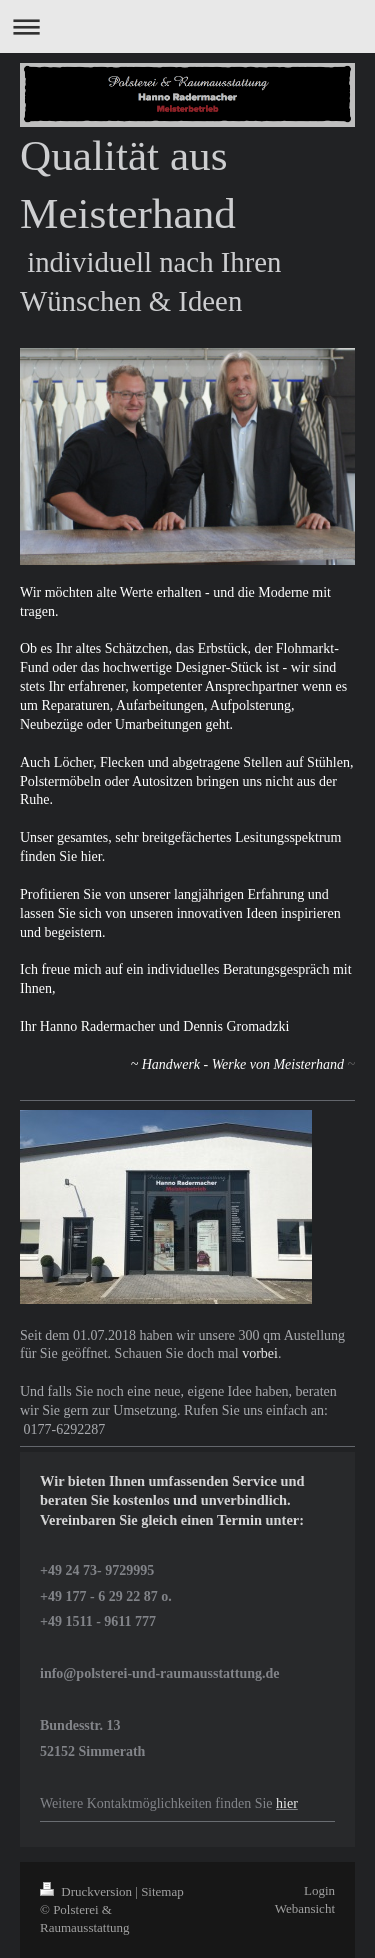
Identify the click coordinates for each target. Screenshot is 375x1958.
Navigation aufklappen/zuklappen (187, 26)
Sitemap (162, 1891)
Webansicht (305, 1908)
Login (319, 1890)
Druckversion (87, 1891)
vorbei (260, 1353)
